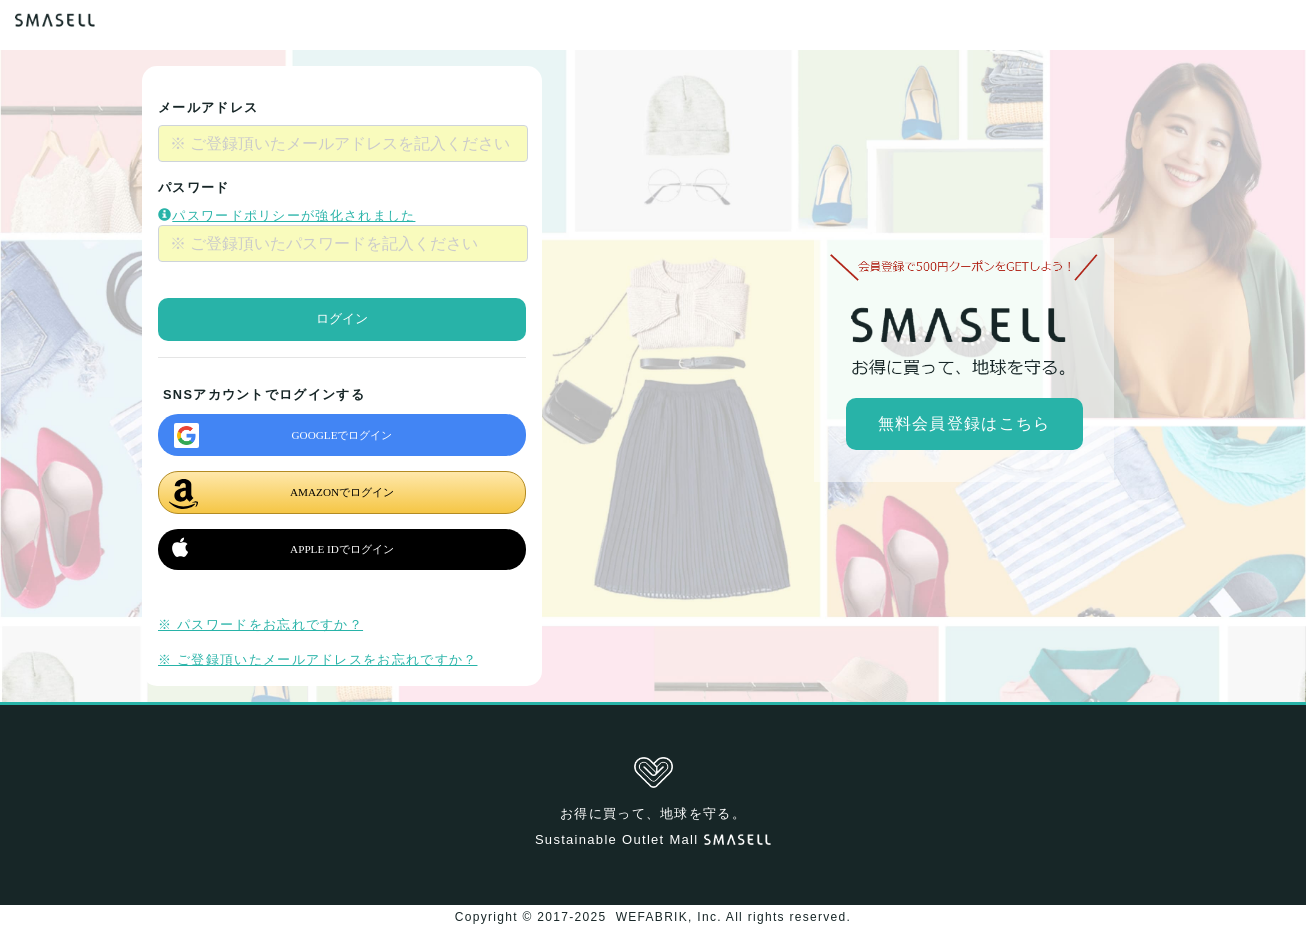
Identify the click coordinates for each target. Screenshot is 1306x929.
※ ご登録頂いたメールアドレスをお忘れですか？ (317, 659)
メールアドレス (208, 107)
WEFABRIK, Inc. (668, 917)
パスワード (194, 187)
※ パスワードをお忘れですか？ (260, 624)
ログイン (342, 318)
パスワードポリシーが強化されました (286, 215)
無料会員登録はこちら (964, 423)
